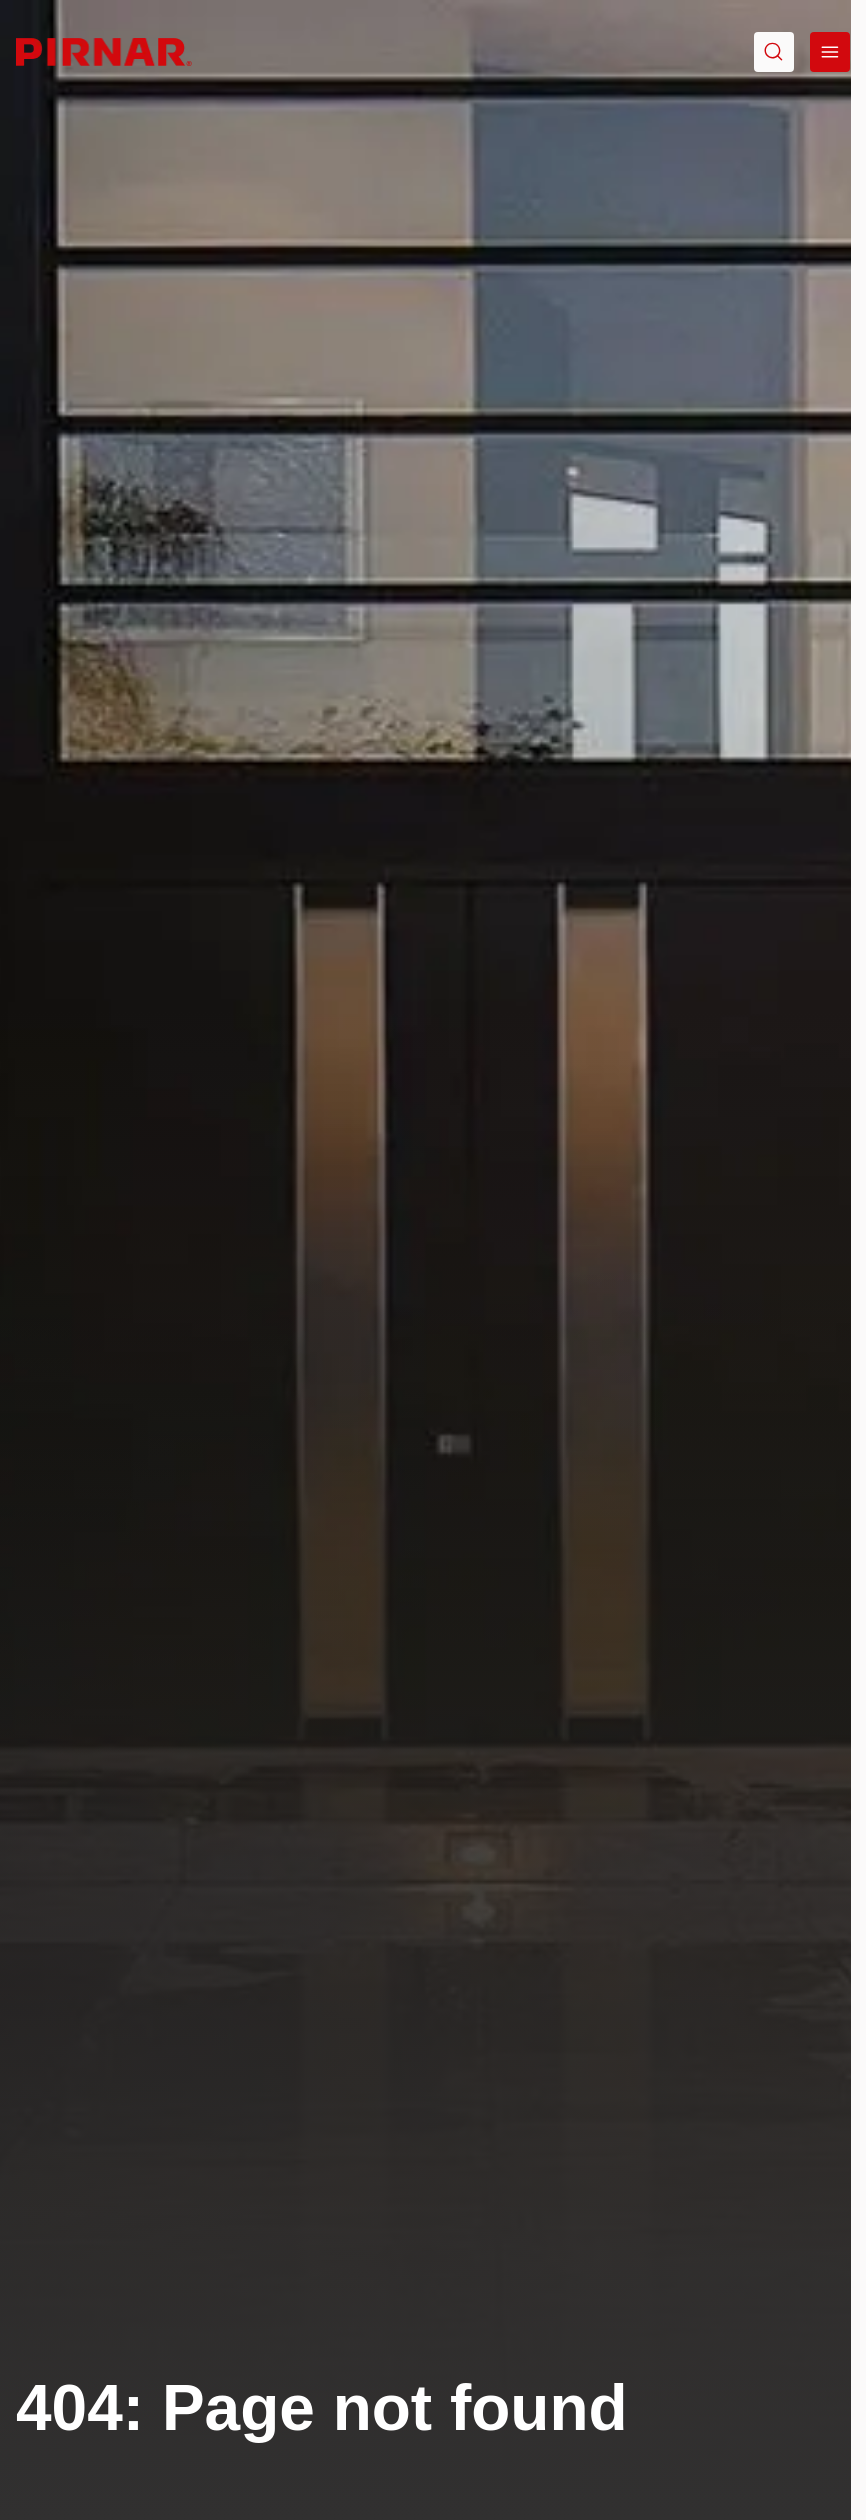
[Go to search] (774, 52)
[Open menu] (830, 52)
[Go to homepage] (104, 52)
